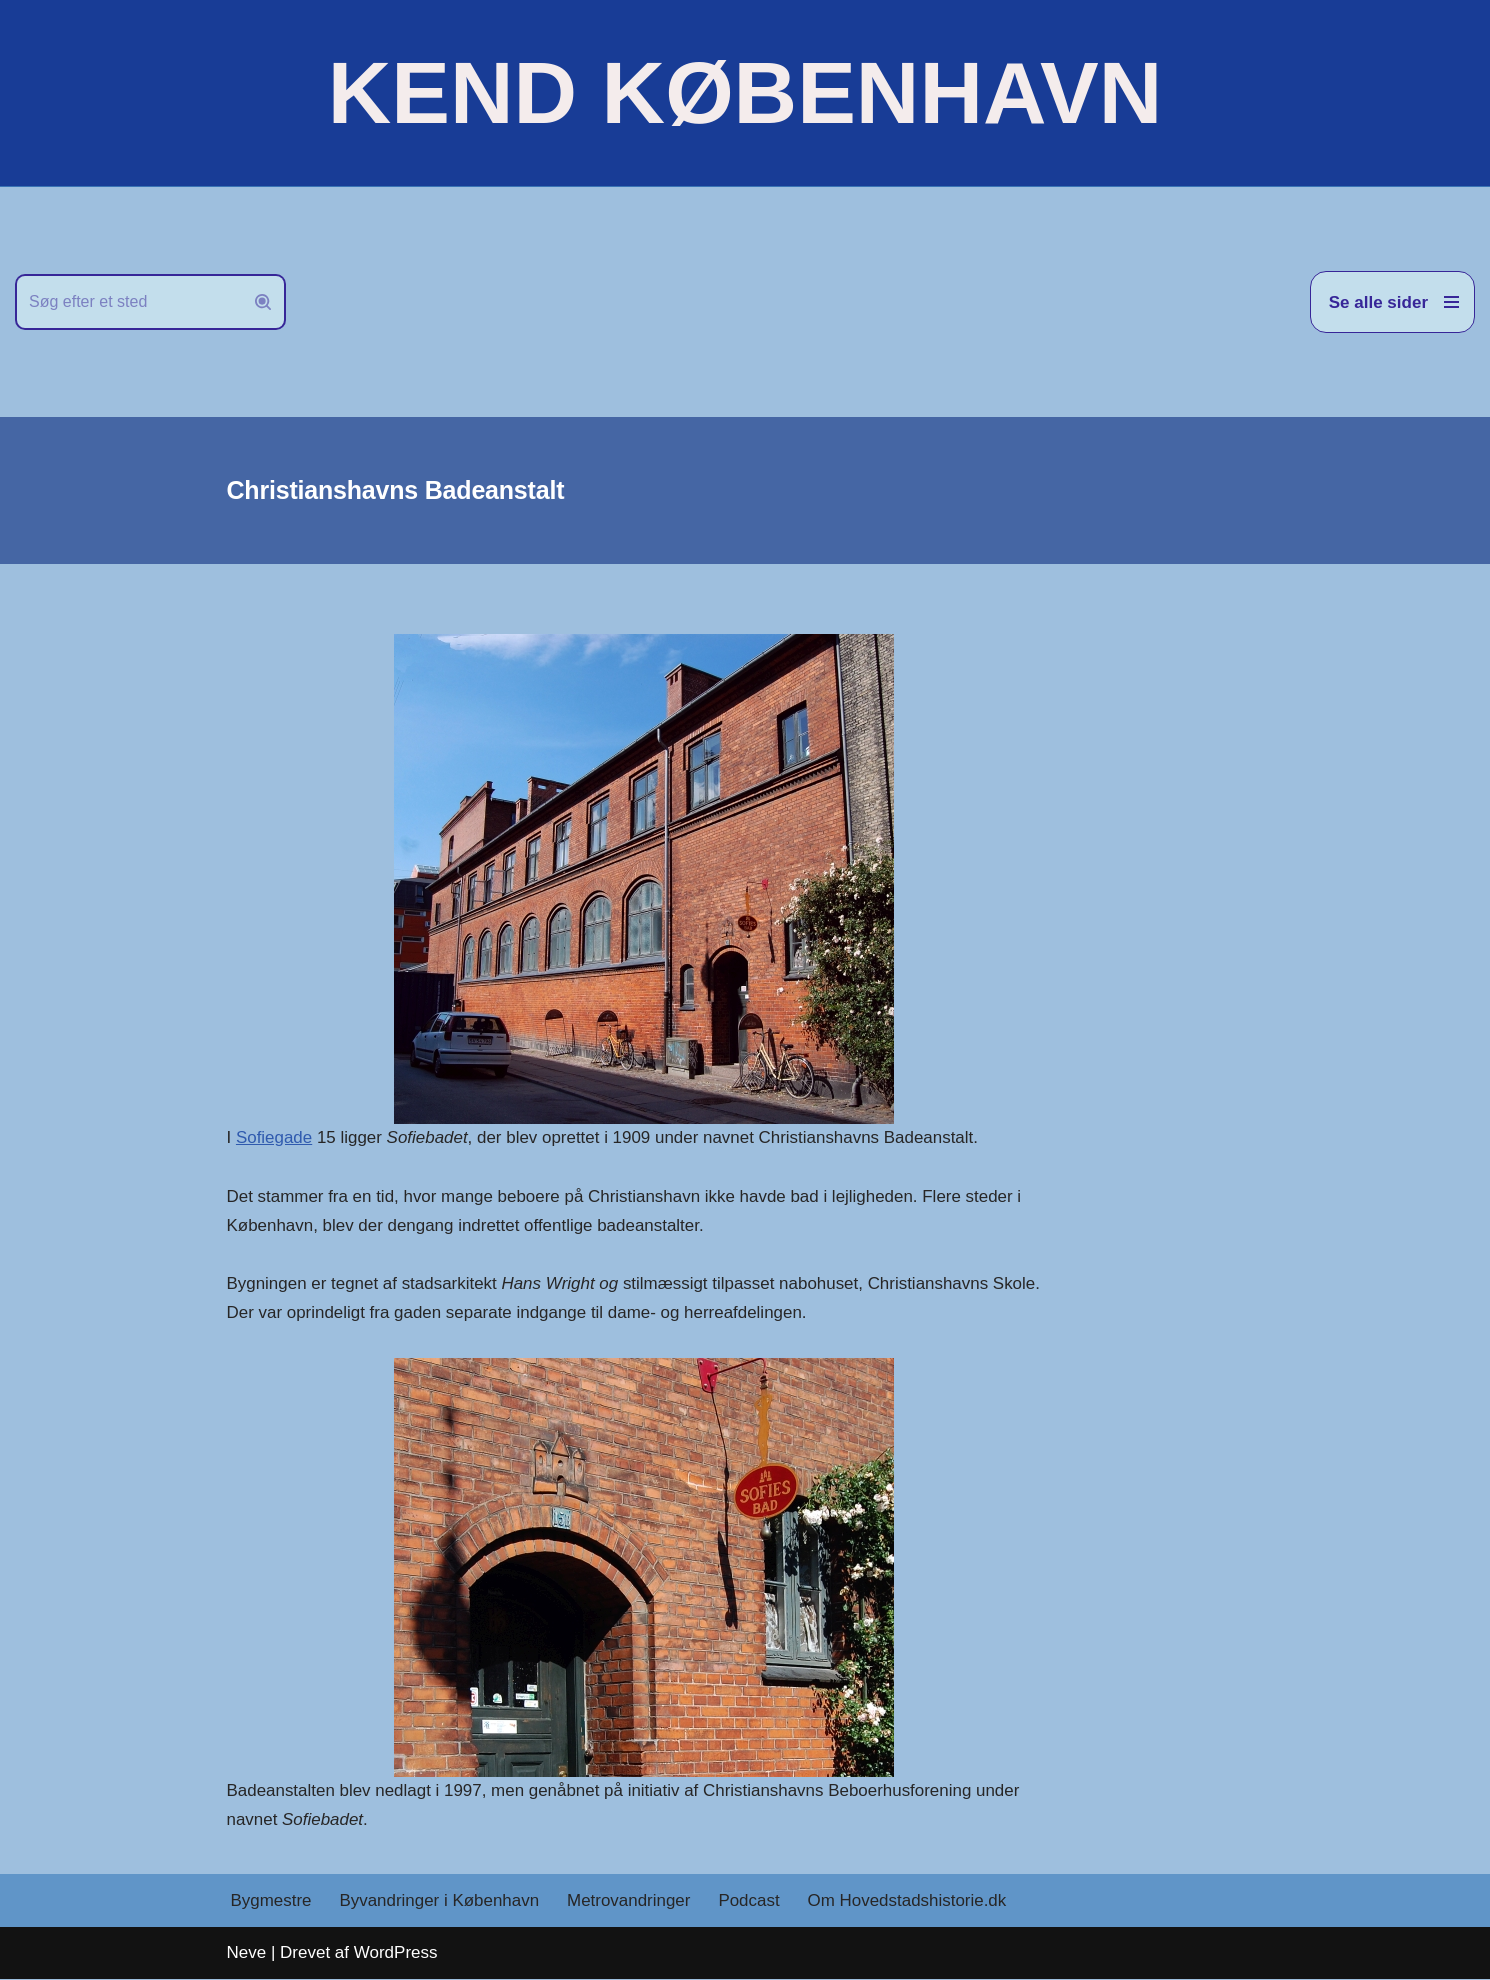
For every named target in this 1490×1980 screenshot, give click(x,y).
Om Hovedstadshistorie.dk (908, 1901)
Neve (247, 1953)
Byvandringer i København (440, 1901)
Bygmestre (271, 1901)
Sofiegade (274, 1137)
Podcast (750, 1901)
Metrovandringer (630, 1901)
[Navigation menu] (1392, 302)
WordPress (396, 1953)
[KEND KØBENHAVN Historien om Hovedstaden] (745, 93)
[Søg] (128, 302)
